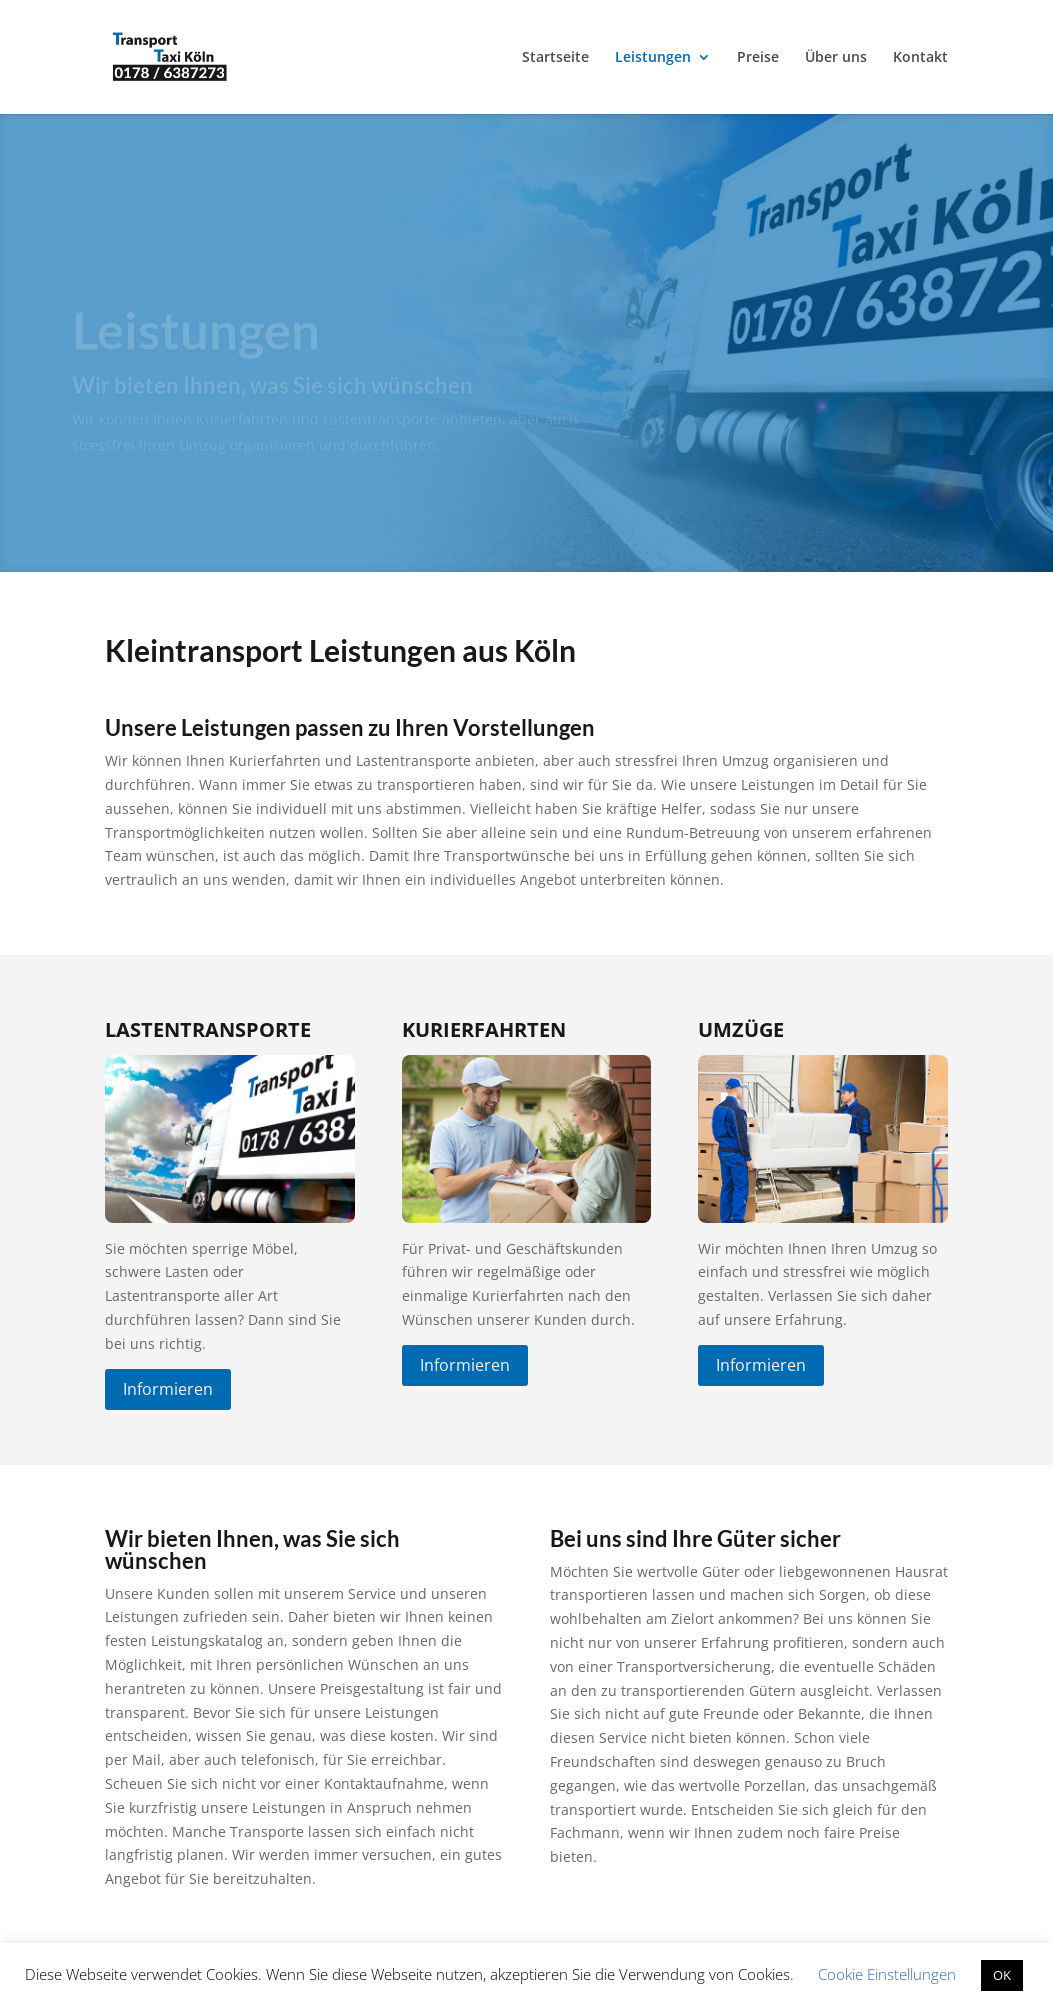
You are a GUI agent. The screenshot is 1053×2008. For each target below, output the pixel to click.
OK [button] (1002, 1975)
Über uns (836, 58)
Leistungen (653, 58)
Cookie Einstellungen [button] (887, 1974)
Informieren (168, 1389)
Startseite (555, 58)
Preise (758, 58)
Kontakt (920, 58)
